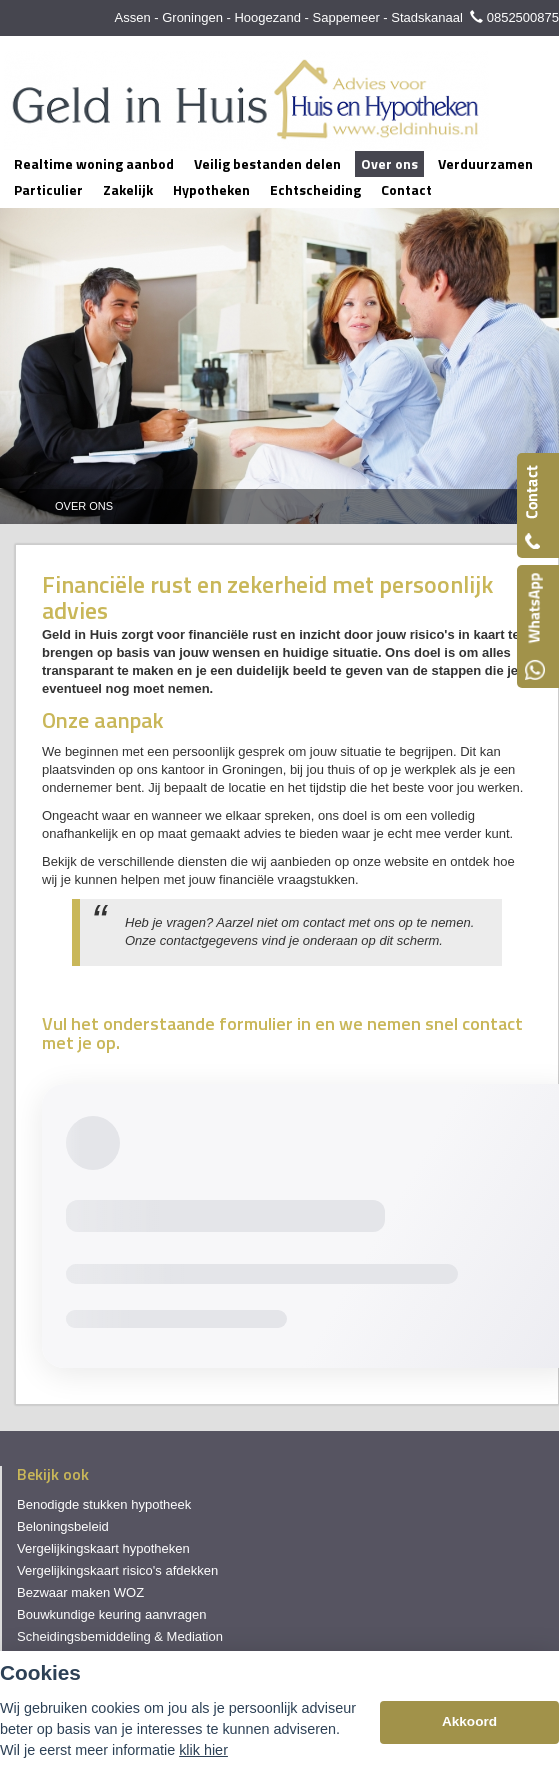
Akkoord (469, 1721)
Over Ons (84, 506)
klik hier (203, 1750)
